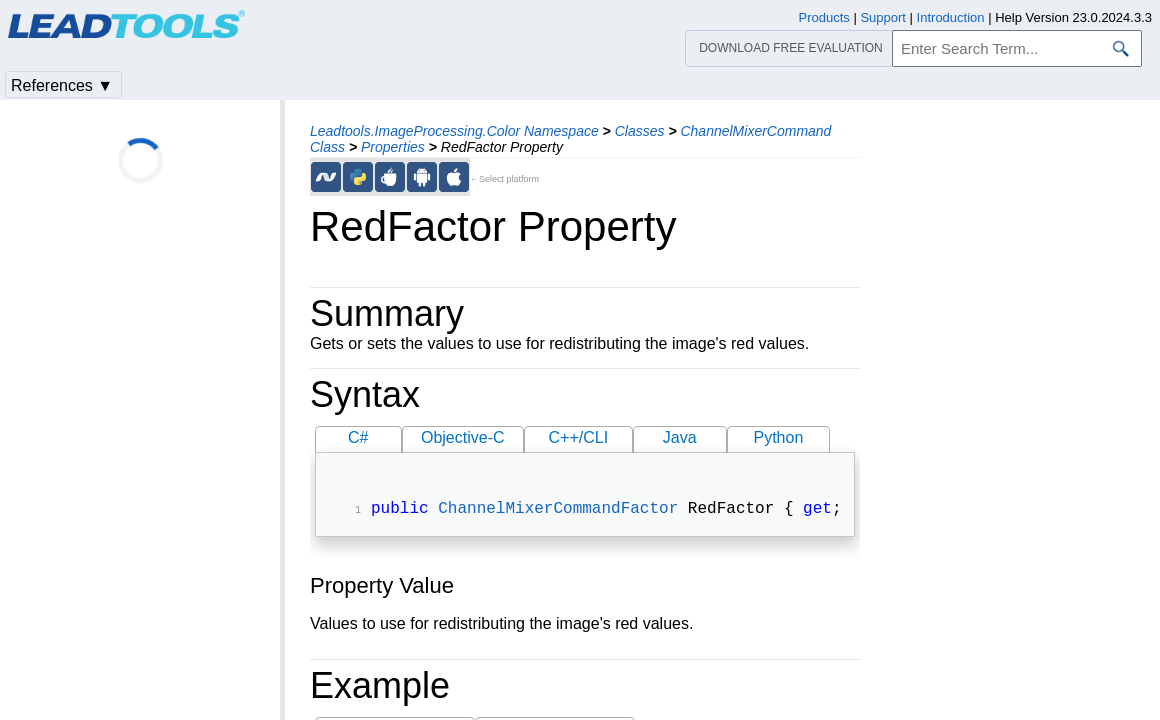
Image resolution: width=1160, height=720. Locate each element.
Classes (640, 131)
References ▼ (62, 85)
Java (680, 437)
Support (883, 17)
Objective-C (463, 437)
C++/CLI (578, 437)
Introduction (951, 17)
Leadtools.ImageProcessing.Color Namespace (454, 131)
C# (358, 437)
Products (824, 17)
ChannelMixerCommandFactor (558, 511)
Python (778, 437)
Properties (393, 147)
